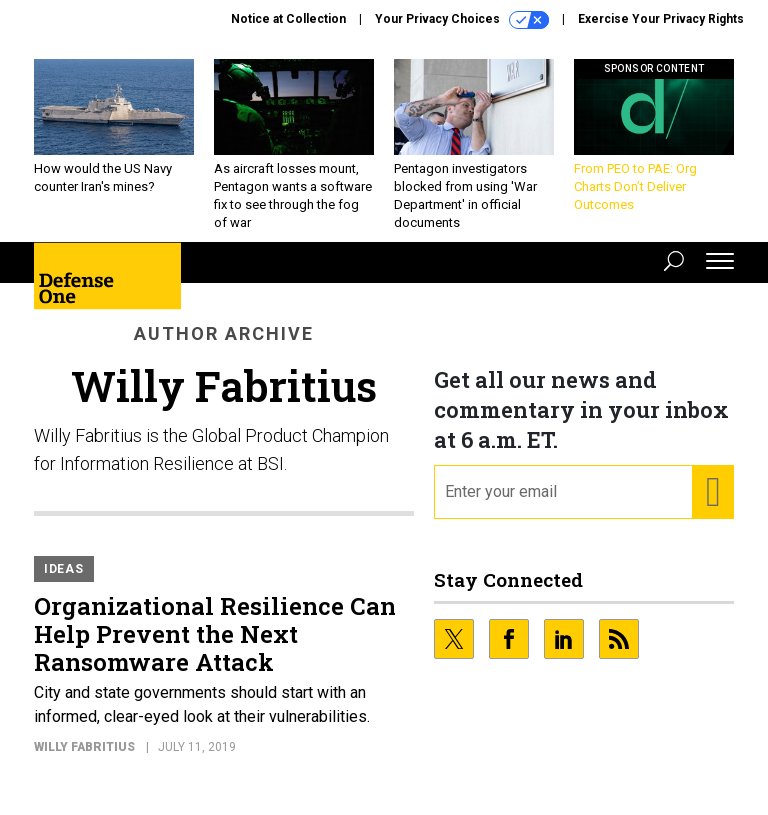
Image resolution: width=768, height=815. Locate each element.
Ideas (64, 584)
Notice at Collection (288, 19)
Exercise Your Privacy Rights (661, 19)
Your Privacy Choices (462, 20)
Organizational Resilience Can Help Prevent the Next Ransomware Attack (215, 649)
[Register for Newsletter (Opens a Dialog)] (712, 507)
